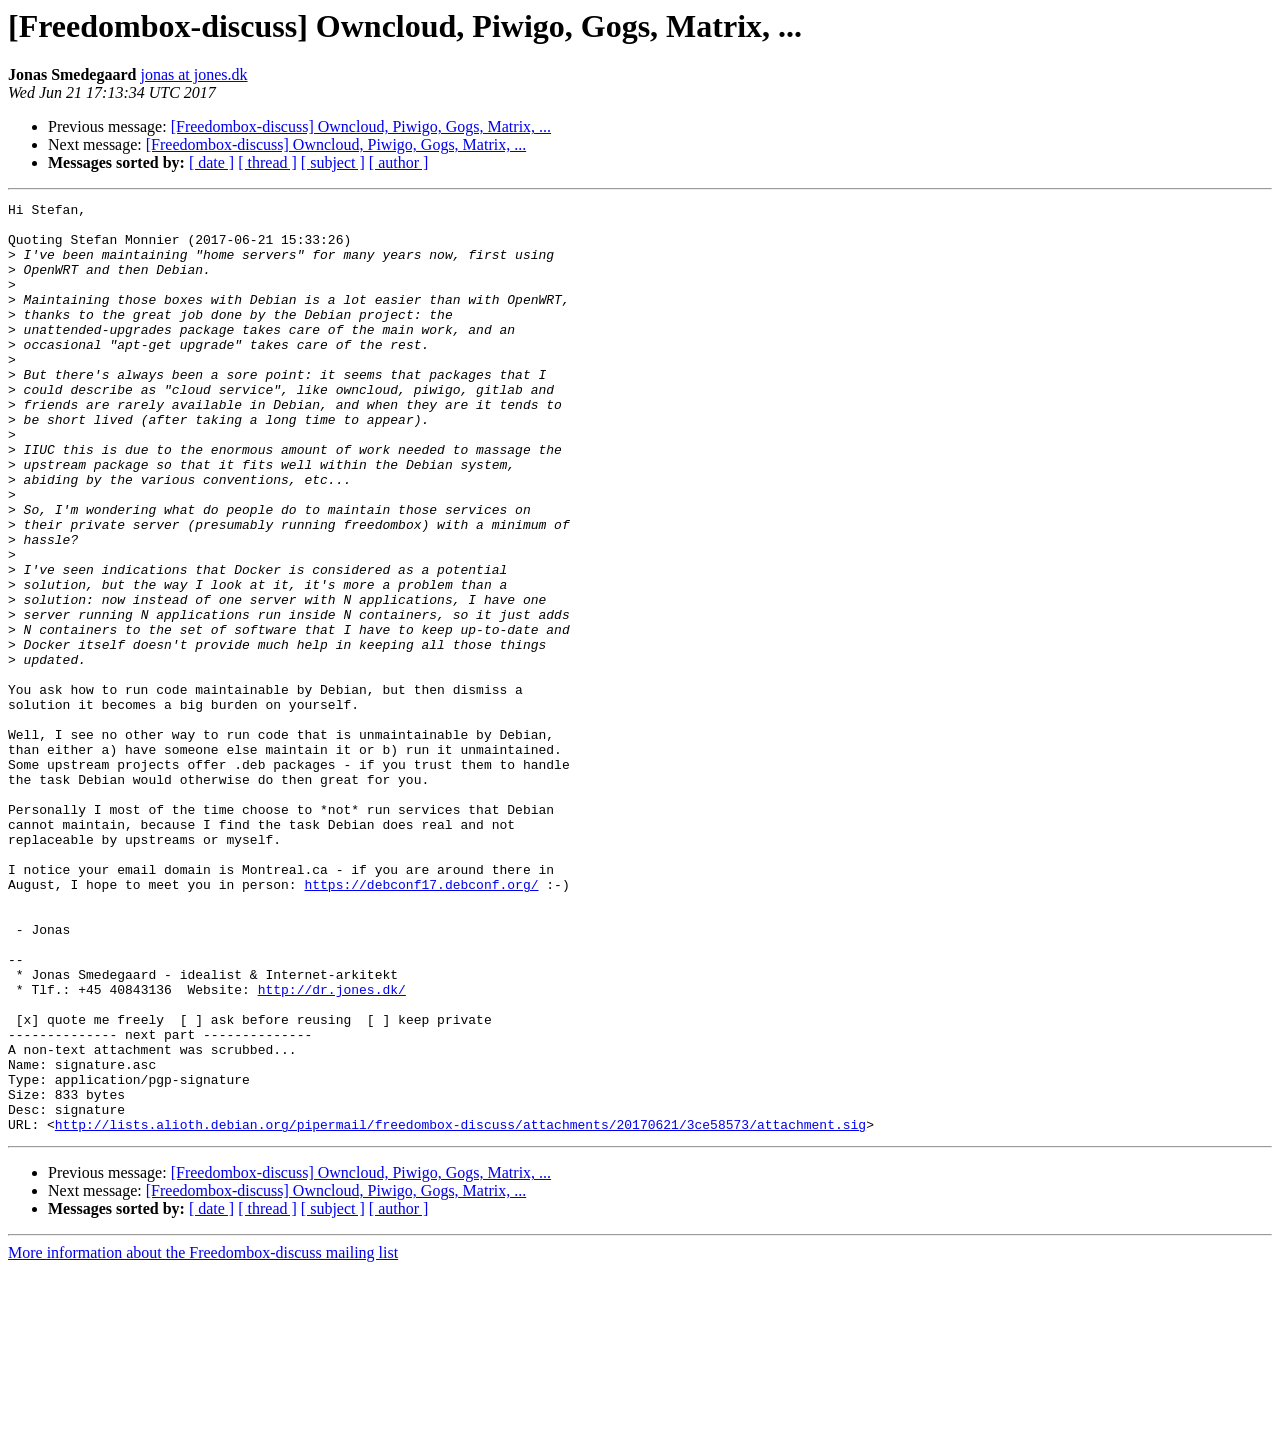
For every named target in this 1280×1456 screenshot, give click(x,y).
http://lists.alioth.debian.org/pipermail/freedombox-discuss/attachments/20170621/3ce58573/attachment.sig (460, 1310)
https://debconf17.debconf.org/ (421, 1022)
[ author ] (399, 162)
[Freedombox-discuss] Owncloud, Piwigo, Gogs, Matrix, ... (361, 126)
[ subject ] (333, 162)
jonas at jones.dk (193, 74)
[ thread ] (267, 162)
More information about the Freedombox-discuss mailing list (203, 1438)
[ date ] (211, 162)
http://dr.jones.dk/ (332, 1148)
